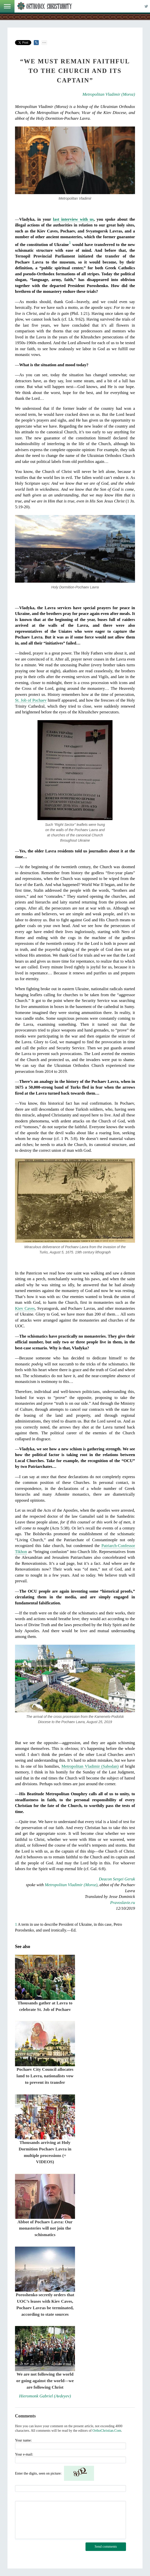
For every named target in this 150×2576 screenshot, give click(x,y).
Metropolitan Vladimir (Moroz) (108, 94)
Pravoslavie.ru (122, 1902)
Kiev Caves (25, 1308)
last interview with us (73, 219)
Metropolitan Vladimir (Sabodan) (90, 1766)
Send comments (105, 2546)
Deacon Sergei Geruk (117, 1879)
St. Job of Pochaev (30, 700)
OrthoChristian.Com (106, 2430)
